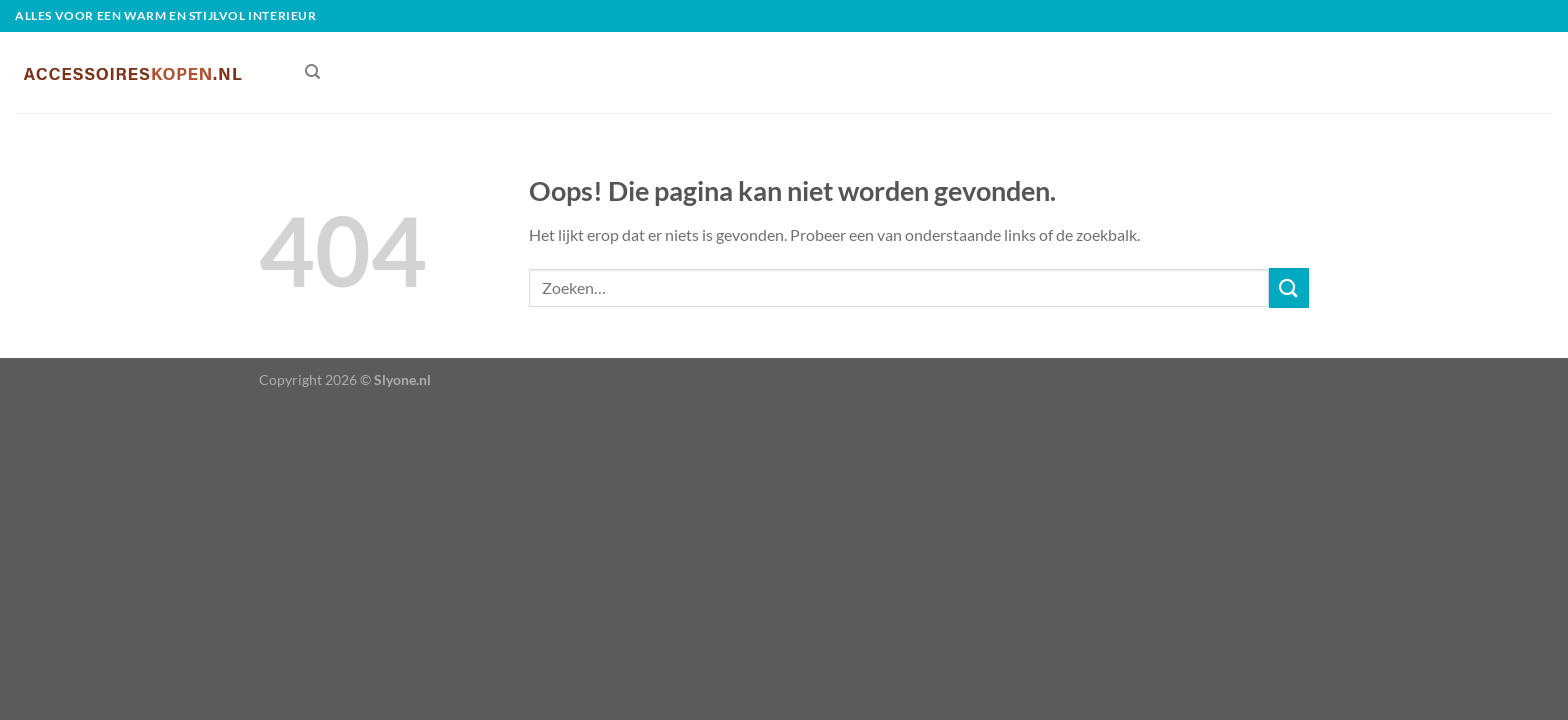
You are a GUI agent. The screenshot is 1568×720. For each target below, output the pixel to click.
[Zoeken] (312, 72)
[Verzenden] (1289, 287)
